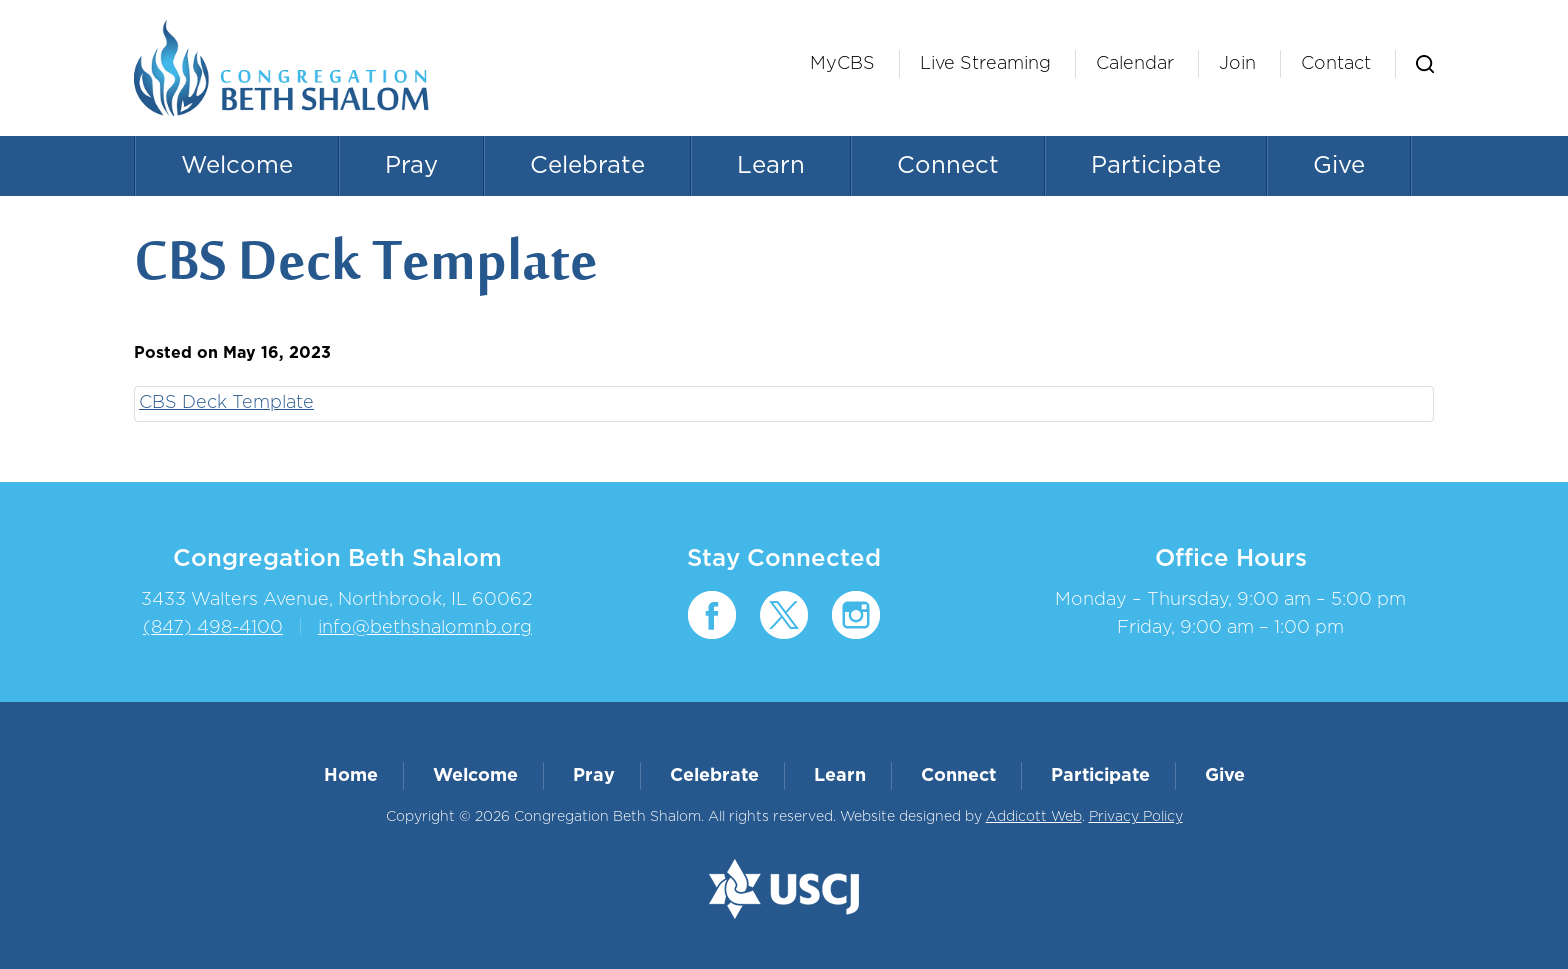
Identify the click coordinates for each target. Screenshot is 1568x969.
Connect (948, 166)
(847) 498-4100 (213, 628)
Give (1339, 166)
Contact (1336, 64)
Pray (411, 166)
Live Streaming (985, 64)
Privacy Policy (1136, 817)
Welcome (237, 166)
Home (351, 776)
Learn (771, 166)
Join (1237, 64)
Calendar (1135, 64)
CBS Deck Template (226, 403)
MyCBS (842, 64)
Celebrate (587, 166)
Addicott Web (1034, 817)
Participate (1156, 166)
